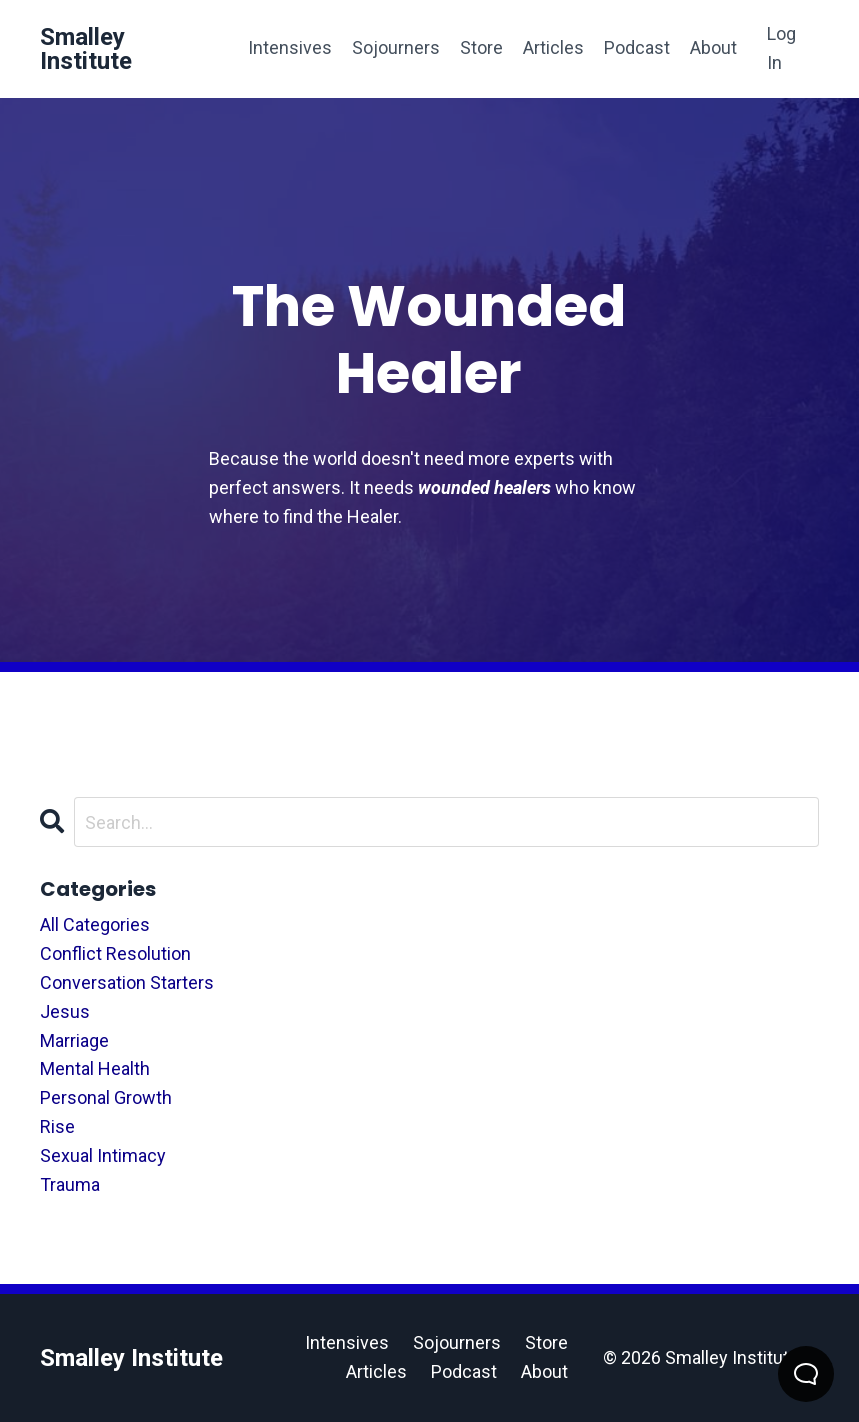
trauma (70, 1184)
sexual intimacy (103, 1155)
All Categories (95, 924)
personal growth (106, 1097)
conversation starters (127, 982)
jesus (65, 1011)
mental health (95, 1068)
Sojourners (396, 47)
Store (481, 47)
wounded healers (484, 487)
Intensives (290, 47)
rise (57, 1126)
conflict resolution (115, 953)
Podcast (637, 47)
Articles (553, 47)
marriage (74, 1040)
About (713, 47)
